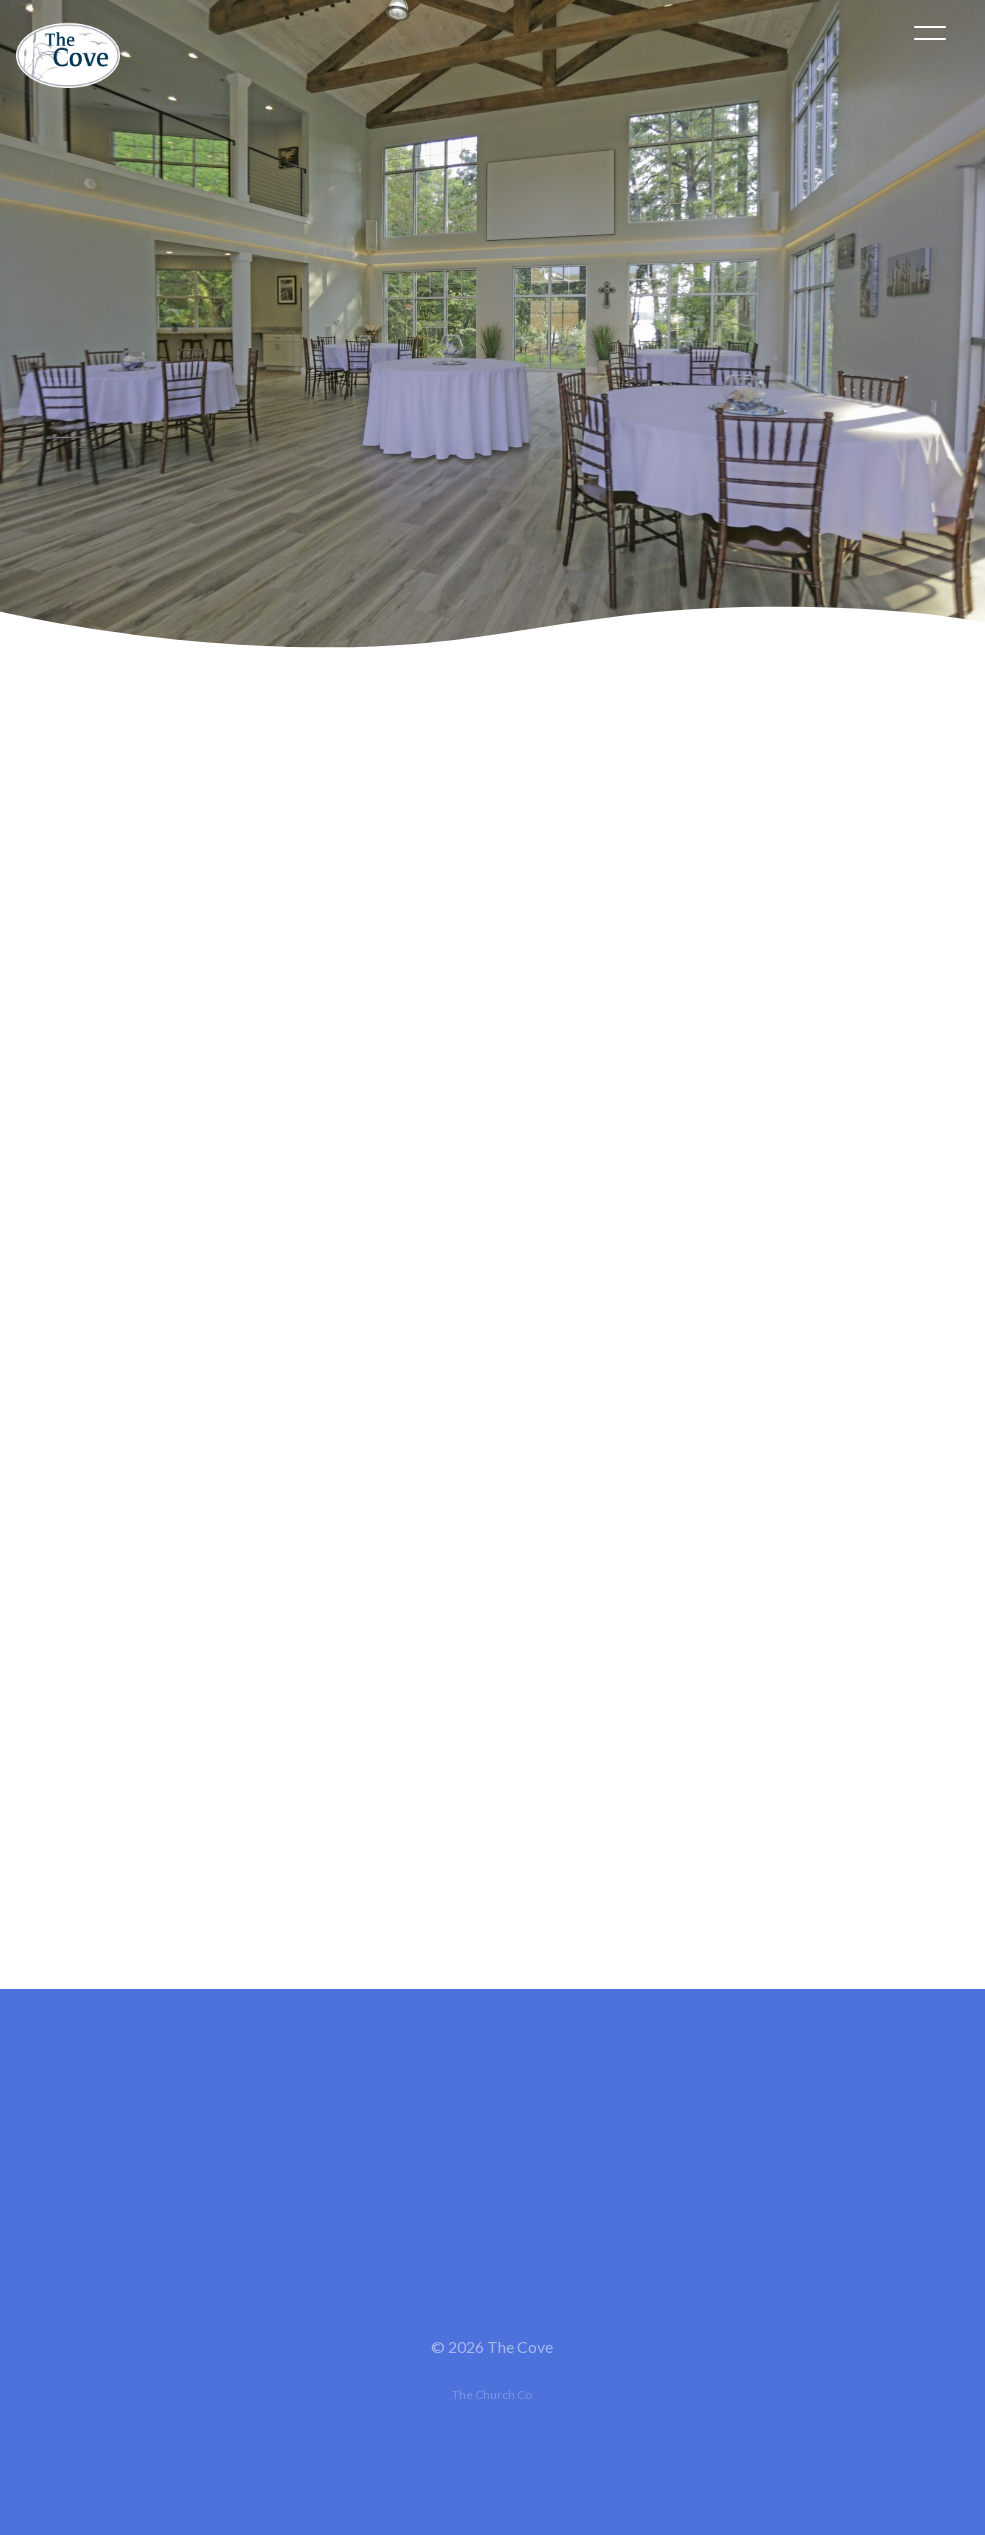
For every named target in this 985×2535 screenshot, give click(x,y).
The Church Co (492, 2394)
